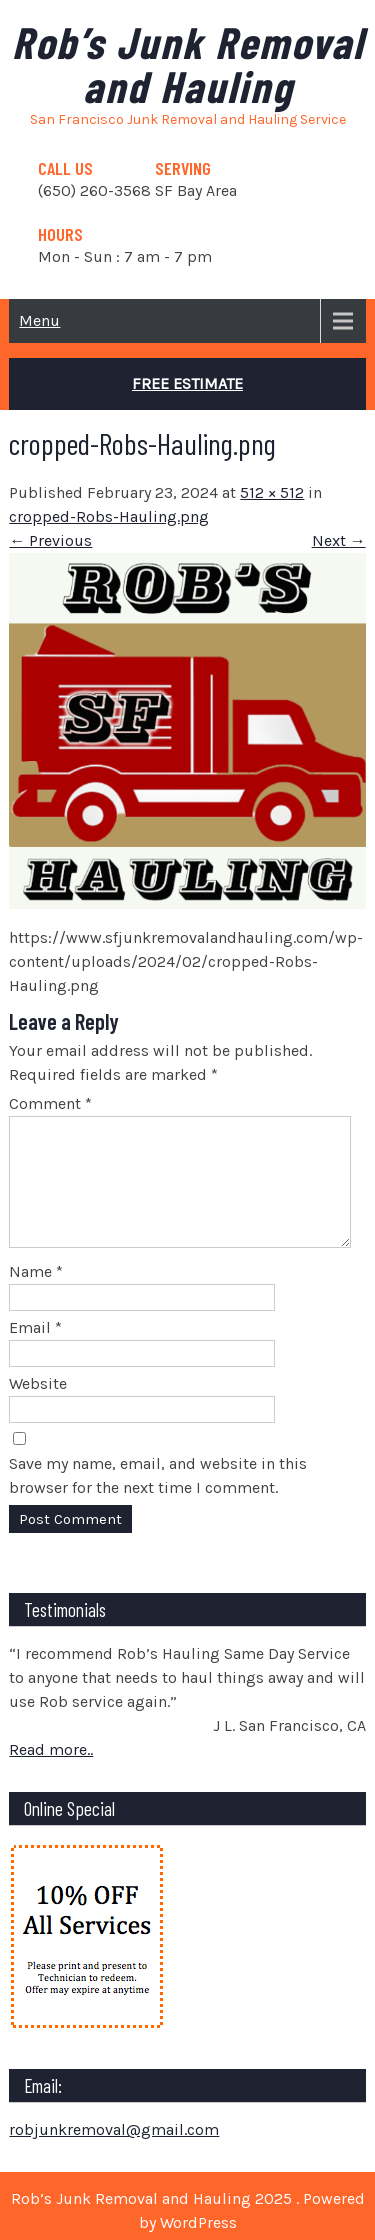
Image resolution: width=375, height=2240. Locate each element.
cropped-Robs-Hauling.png (109, 516)
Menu (39, 320)
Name (36, 1295)
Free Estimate (187, 383)
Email (35, 1351)
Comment (50, 1103)
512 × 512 (272, 492)
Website (38, 1407)
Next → (339, 540)
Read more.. (51, 1773)
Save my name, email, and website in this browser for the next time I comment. (158, 1499)
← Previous (50, 540)
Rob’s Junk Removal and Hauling (188, 63)
